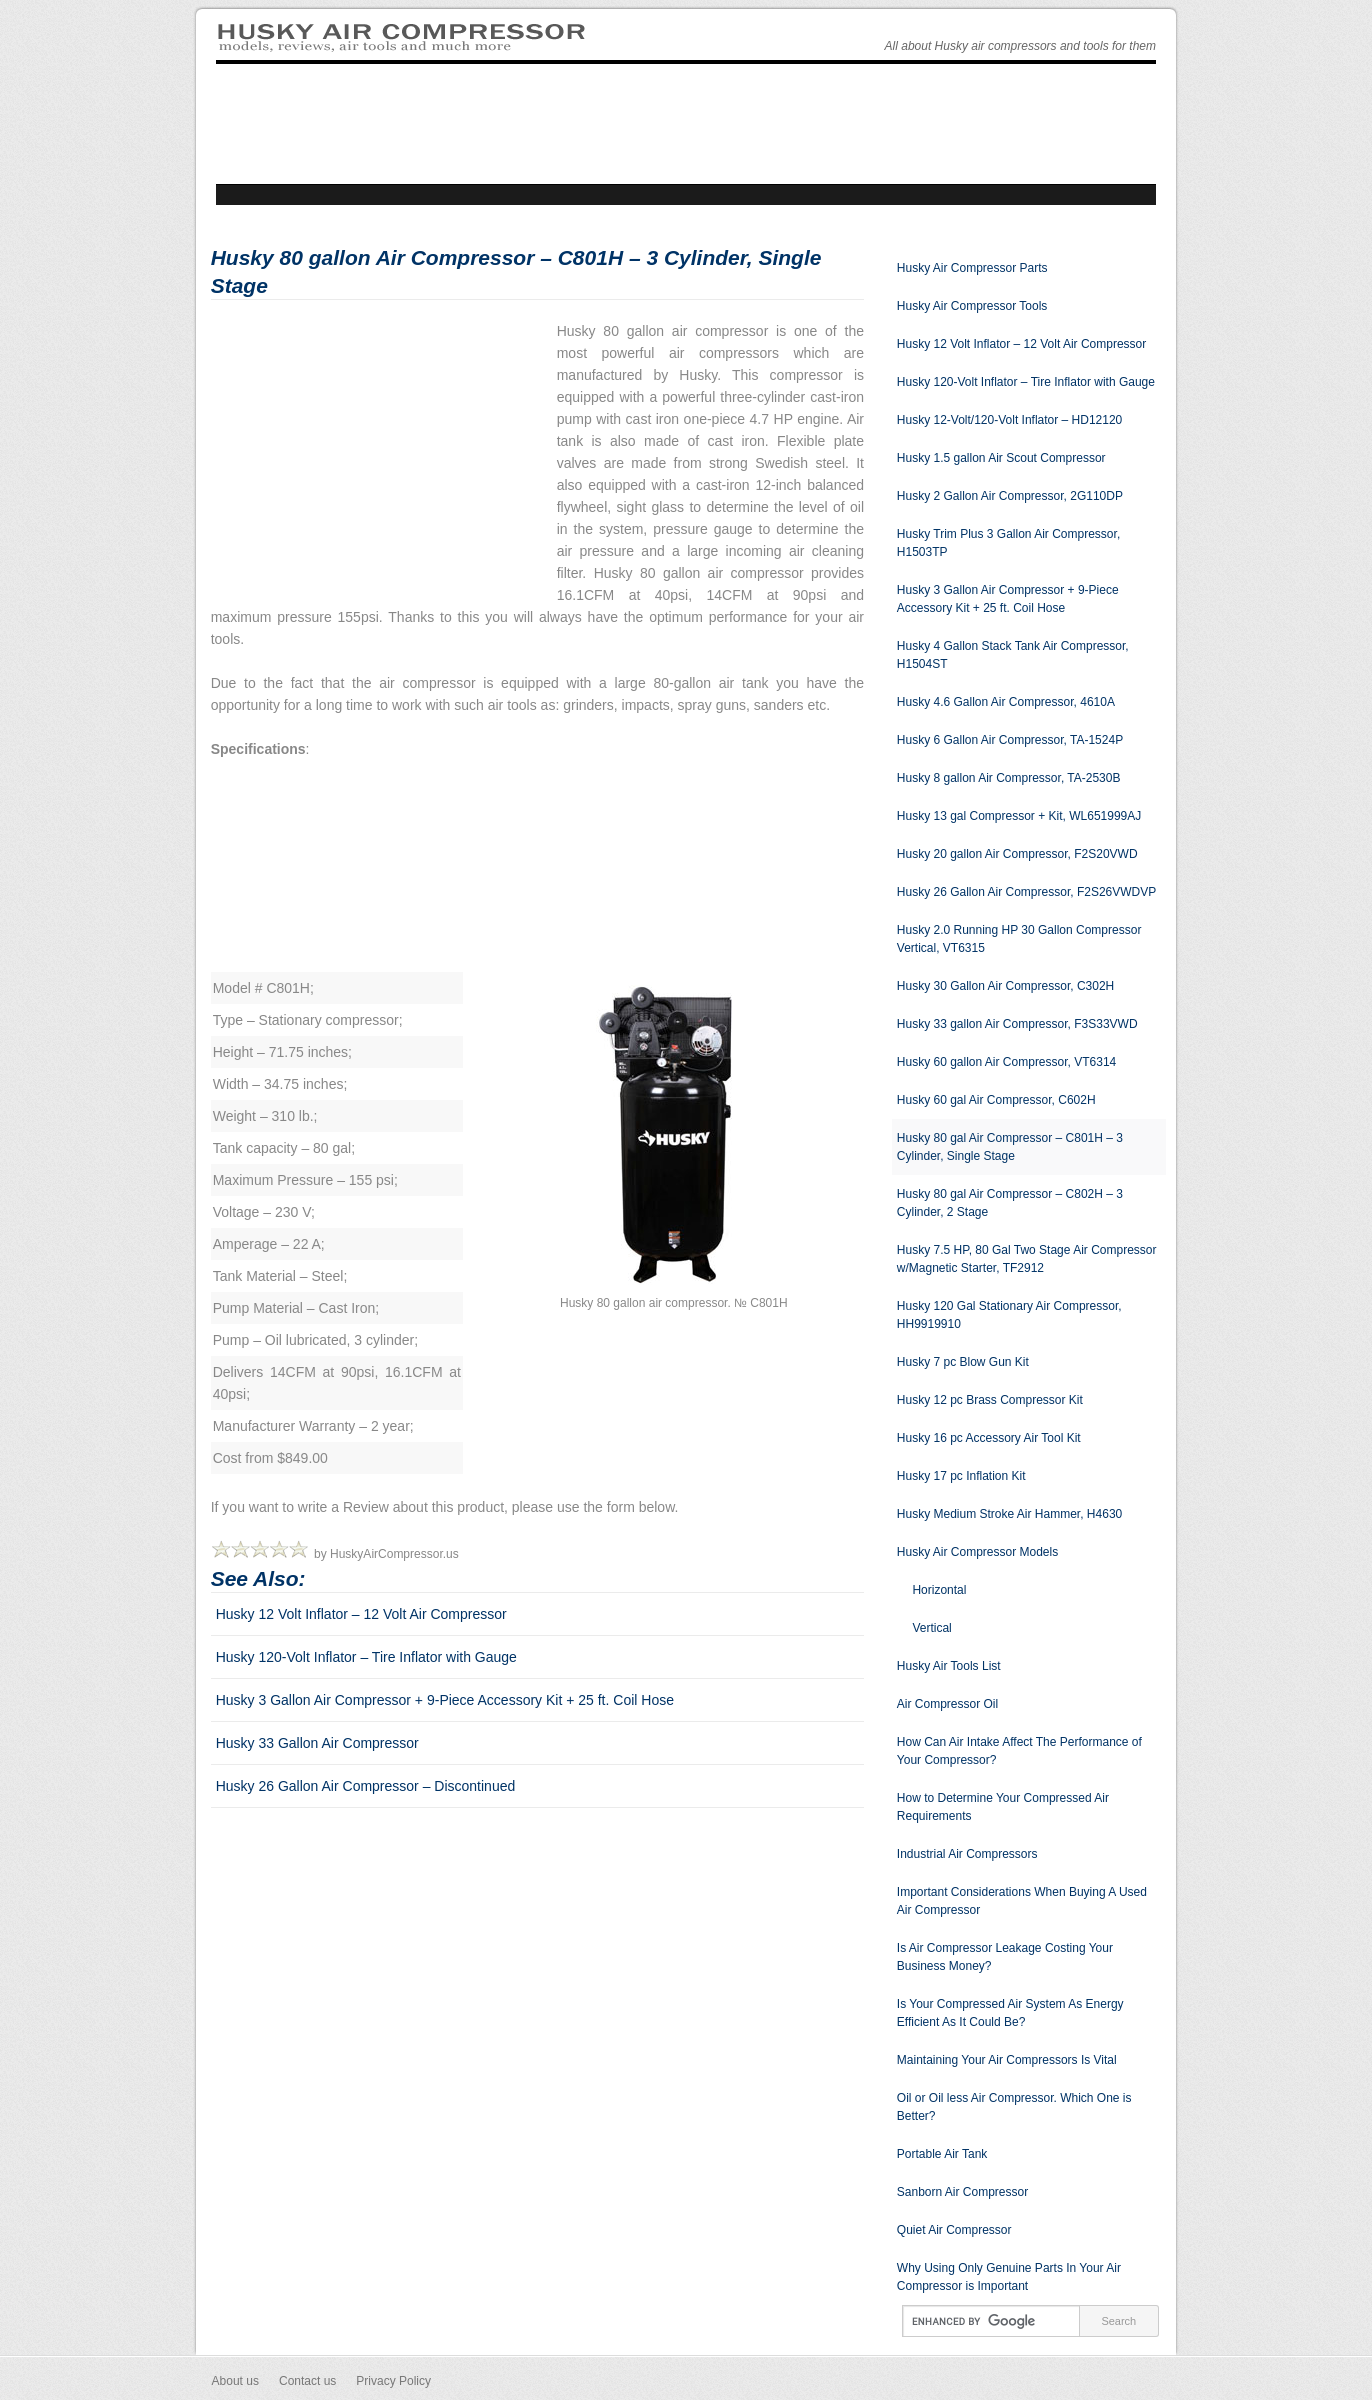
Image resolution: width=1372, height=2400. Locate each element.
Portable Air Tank (942, 2154)
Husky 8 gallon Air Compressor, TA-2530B (1009, 778)
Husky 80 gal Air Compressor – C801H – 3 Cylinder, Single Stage (1010, 1147)
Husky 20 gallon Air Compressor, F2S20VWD (1017, 854)
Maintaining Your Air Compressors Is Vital (1007, 2060)
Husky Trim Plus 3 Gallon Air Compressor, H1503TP (1008, 543)
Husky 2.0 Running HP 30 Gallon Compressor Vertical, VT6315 (1019, 939)
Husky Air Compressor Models (977, 1552)
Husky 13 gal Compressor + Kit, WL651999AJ (1019, 816)
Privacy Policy (393, 2381)
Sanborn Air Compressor (962, 2192)
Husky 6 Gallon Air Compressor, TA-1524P (1010, 740)
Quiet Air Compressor (954, 2230)
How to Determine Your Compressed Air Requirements (1003, 1807)
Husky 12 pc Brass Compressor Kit (990, 1400)
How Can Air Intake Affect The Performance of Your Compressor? (1019, 1751)
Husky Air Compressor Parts (972, 268)
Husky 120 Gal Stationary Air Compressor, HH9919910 (1009, 1315)
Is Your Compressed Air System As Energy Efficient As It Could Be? (1010, 2013)
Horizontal (939, 1590)
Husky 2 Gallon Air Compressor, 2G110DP (1010, 496)
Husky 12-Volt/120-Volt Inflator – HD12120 (1009, 420)
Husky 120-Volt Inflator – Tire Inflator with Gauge (366, 1657)
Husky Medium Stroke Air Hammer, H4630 (1009, 1514)
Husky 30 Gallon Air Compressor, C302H (1005, 986)
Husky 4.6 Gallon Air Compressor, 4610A (1006, 702)
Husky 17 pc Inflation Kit (961, 1476)
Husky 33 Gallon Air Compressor (317, 1743)
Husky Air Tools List (949, 1666)
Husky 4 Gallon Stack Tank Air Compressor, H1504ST (1013, 655)
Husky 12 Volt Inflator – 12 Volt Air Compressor (361, 1614)
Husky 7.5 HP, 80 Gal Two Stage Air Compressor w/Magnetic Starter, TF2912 (1027, 1259)
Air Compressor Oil (947, 1704)
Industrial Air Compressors (967, 1854)
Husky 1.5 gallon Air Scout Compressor (1001, 458)
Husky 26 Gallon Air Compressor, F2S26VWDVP (1026, 892)
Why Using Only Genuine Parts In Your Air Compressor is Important (1009, 2277)
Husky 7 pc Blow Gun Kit (963, 1362)
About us (235, 2381)
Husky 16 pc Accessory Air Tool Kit (989, 1438)
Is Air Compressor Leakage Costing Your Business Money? (1005, 1957)
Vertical (931, 1628)
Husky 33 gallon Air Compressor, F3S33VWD (1017, 1024)
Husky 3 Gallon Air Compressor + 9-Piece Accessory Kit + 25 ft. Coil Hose (445, 1700)
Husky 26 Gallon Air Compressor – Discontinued (366, 1786)
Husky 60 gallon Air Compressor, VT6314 (1006, 1062)
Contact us (307, 2381)
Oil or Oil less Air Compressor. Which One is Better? (1014, 2107)
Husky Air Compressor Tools (972, 306)
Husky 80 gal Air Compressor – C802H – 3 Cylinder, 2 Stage (1010, 1203)
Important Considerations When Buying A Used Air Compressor (1022, 1901)
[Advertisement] (379, 460)
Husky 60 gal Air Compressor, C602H (996, 1100)
